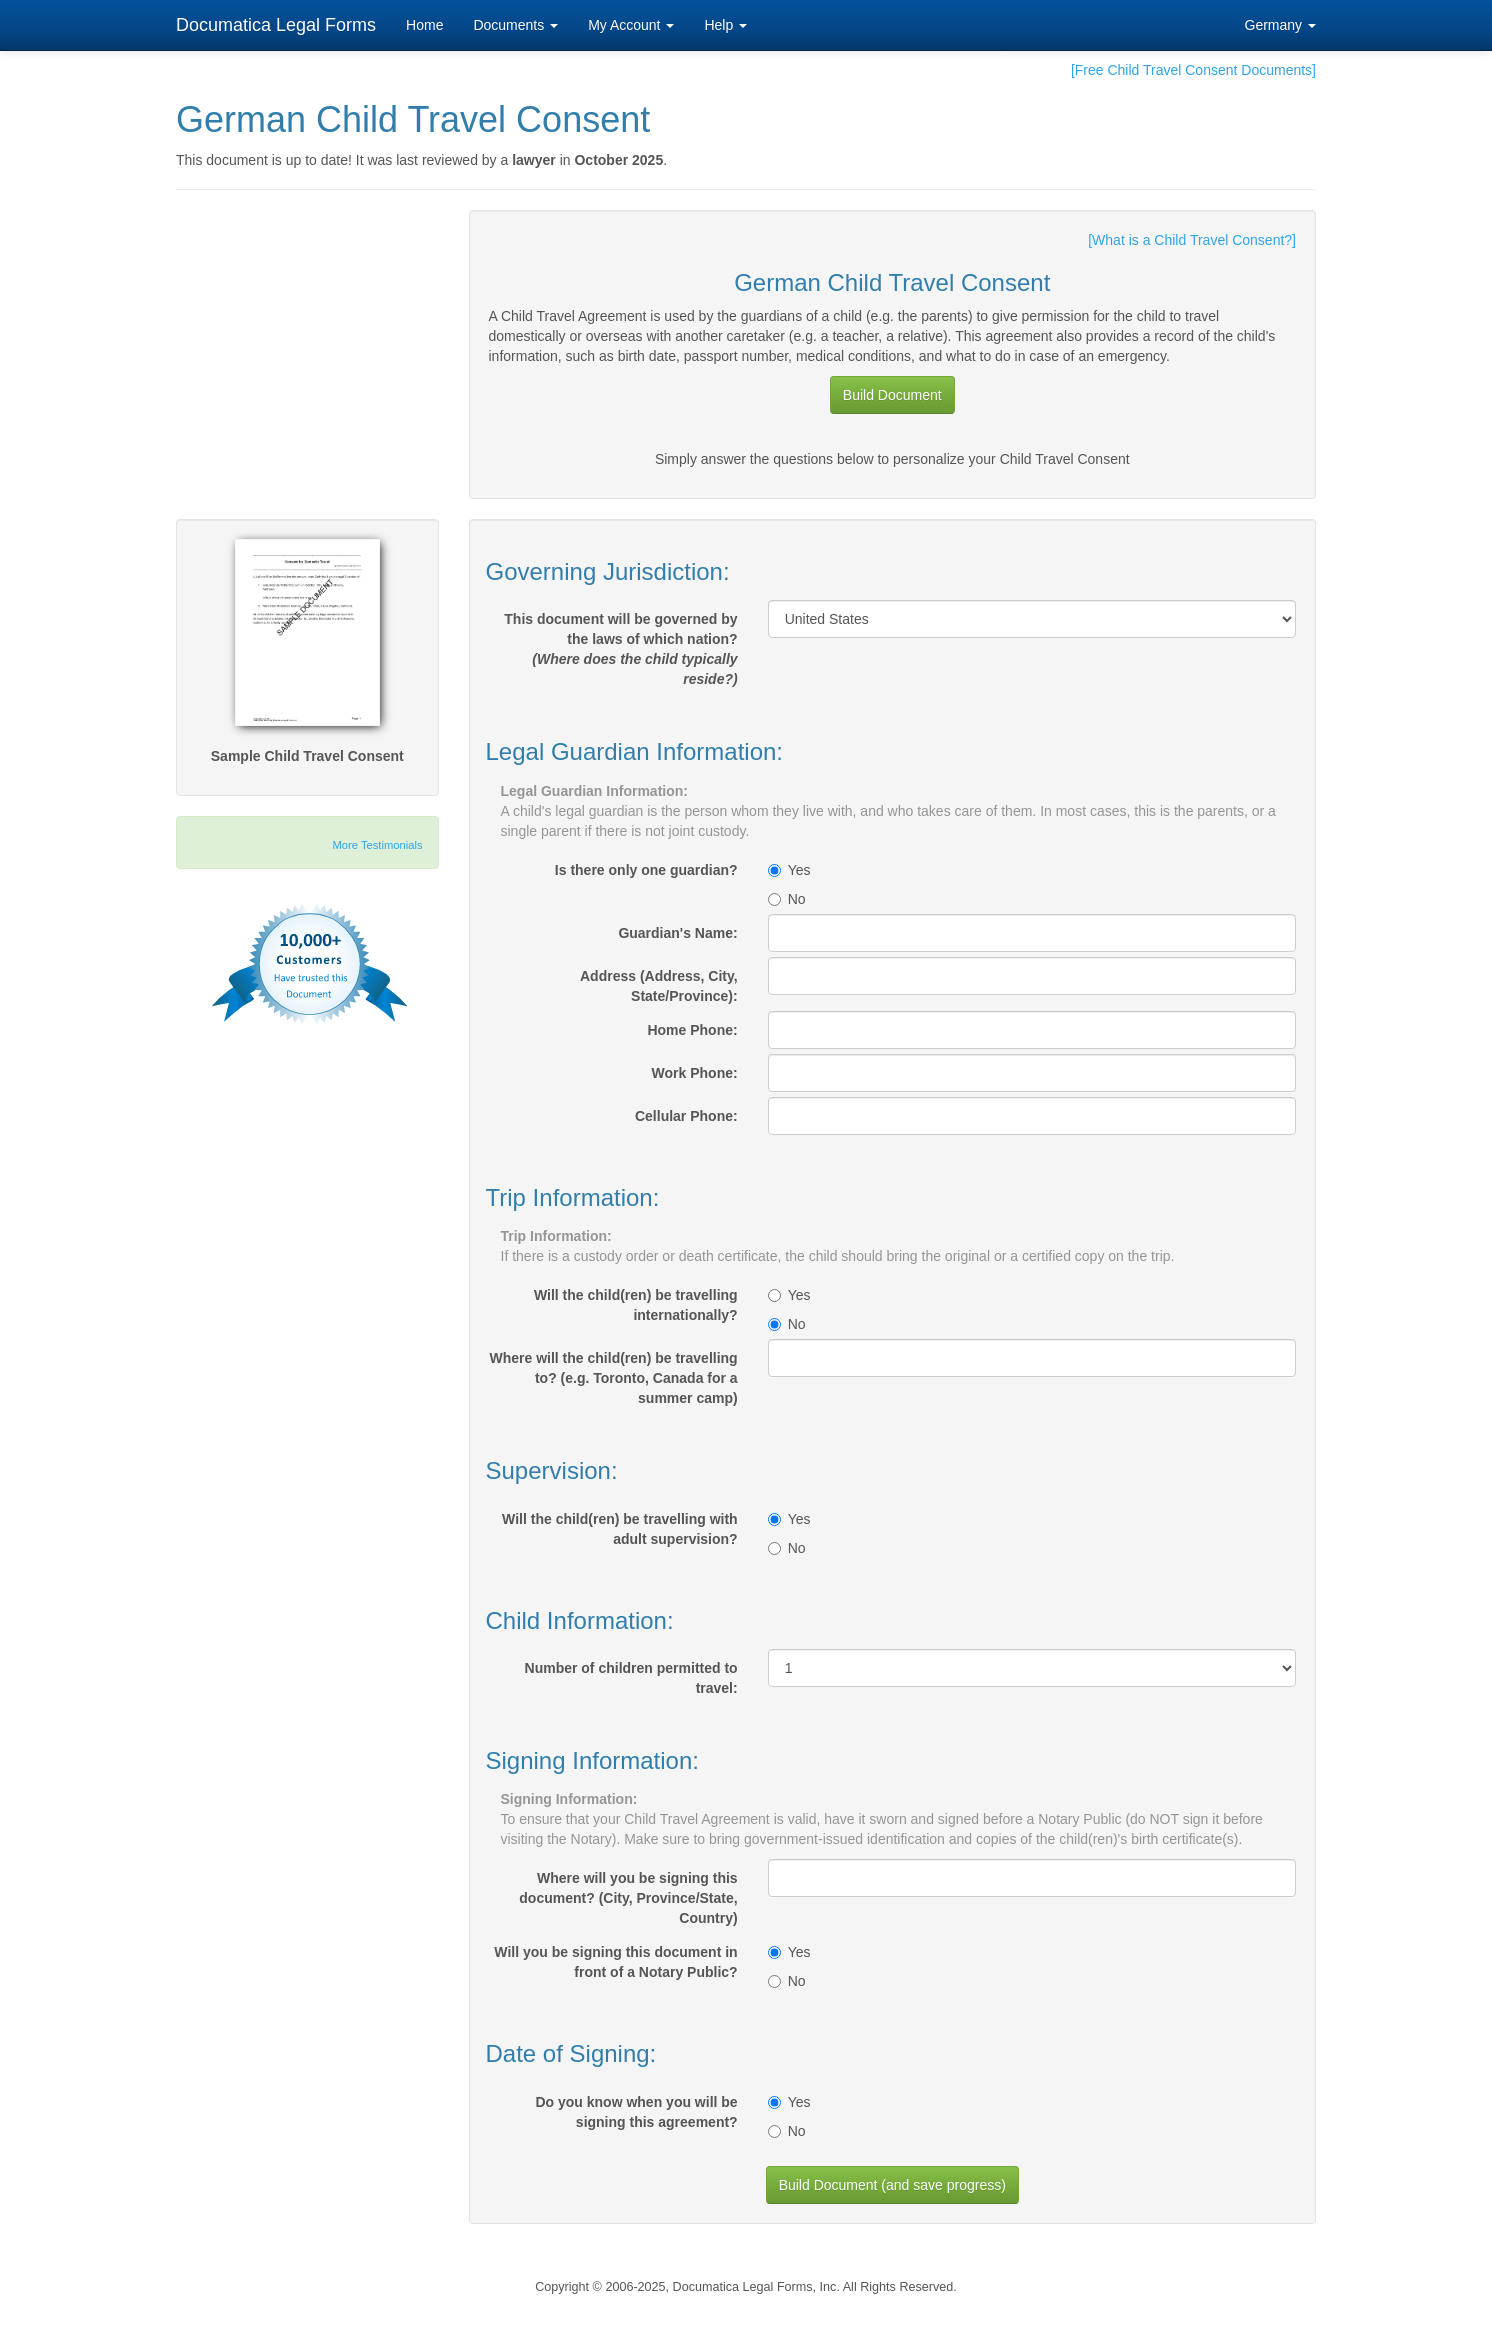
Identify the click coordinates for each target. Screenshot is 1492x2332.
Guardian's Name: (677, 933)
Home (424, 25)
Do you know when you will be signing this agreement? (636, 2112)
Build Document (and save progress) (892, 2185)
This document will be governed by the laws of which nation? (620, 649)
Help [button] (725, 25)
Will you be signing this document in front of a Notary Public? (615, 1962)
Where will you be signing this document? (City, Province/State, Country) (628, 1898)
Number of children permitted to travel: (631, 1678)
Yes (789, 870)
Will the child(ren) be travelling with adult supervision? (620, 1529)
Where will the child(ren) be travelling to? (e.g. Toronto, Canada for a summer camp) (614, 1378)
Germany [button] (1280, 25)
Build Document (892, 395)
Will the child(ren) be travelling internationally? (636, 1305)
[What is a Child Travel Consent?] (1192, 240)
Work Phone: (695, 1073)
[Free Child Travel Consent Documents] (1193, 70)
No (787, 899)
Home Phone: (692, 1030)
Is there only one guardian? (646, 870)
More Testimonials (378, 845)
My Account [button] (631, 25)
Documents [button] (515, 25)
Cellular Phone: (686, 1116)
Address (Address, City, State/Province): (659, 986)
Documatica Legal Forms (276, 25)
